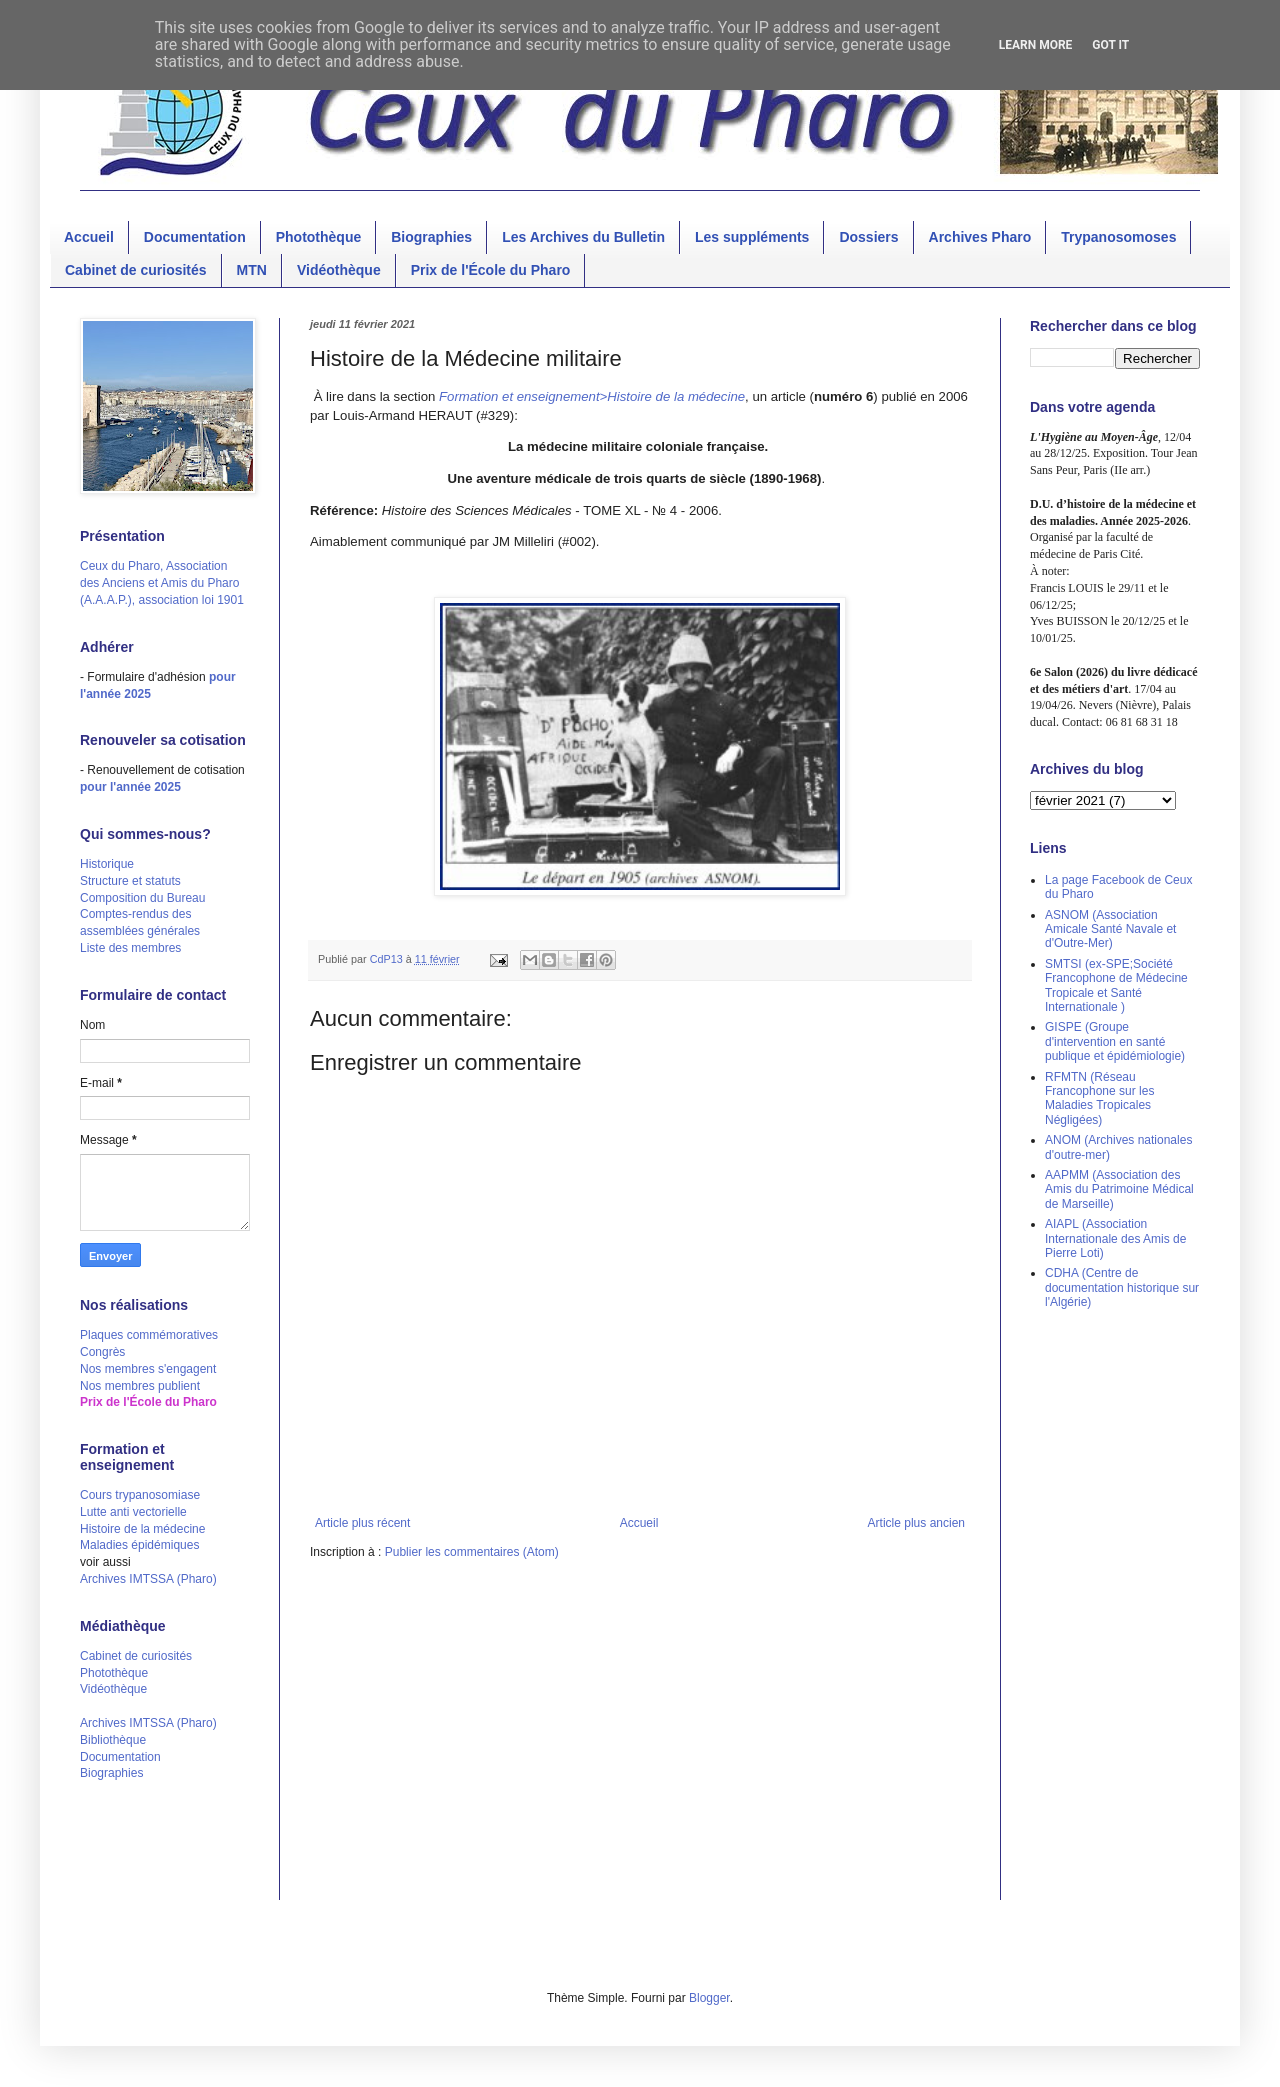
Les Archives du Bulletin (583, 237)
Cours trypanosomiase (140, 1495)
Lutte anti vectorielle (133, 1512)
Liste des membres (130, 948)
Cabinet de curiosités (136, 270)
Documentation (195, 237)
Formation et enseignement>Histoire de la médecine (592, 396)
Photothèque (319, 237)
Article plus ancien (916, 1523)
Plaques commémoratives (149, 1335)
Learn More (1036, 45)
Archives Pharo (980, 237)
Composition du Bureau (142, 898)
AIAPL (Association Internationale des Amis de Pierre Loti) (1115, 1238)
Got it (1110, 45)
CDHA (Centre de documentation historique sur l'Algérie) (1122, 1287)
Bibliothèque (113, 1740)
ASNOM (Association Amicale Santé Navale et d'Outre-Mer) (1110, 929)
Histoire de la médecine (142, 1529)
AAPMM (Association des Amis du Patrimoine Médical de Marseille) (1119, 1189)
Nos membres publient (140, 1386)
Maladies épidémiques (139, 1545)
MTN (252, 270)
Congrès (102, 1352)
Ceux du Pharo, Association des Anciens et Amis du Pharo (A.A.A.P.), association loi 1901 (162, 583)
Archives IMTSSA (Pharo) (148, 1579)
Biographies (431, 237)
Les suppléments (752, 237)
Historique (107, 864)
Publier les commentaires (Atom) (472, 1552)
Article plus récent (362, 1523)
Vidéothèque (339, 270)
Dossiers (868, 237)
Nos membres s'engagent (148, 1369)
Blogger (709, 1998)
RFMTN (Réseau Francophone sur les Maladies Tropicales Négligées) (1099, 1098)
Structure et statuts (130, 881)
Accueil (89, 237)
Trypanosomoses (1118, 237)
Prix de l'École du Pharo (491, 270)
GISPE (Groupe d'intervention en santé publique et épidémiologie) (1115, 1041)
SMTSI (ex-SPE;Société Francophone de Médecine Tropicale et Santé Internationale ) (1116, 985)
